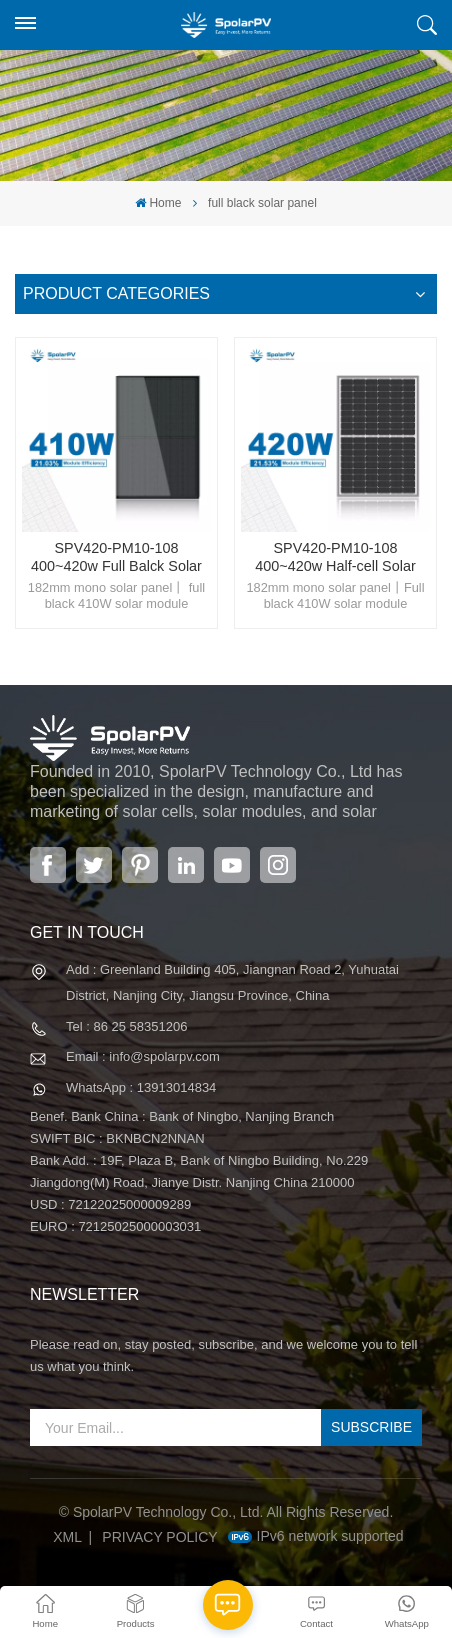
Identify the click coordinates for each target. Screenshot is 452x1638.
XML (67, 1537)
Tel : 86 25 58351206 (126, 1026)
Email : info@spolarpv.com (143, 1056)
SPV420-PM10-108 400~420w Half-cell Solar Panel (335, 557)
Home (158, 203)
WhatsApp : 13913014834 (141, 1087)
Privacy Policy (159, 1537)
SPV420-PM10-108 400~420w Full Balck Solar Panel (116, 557)
